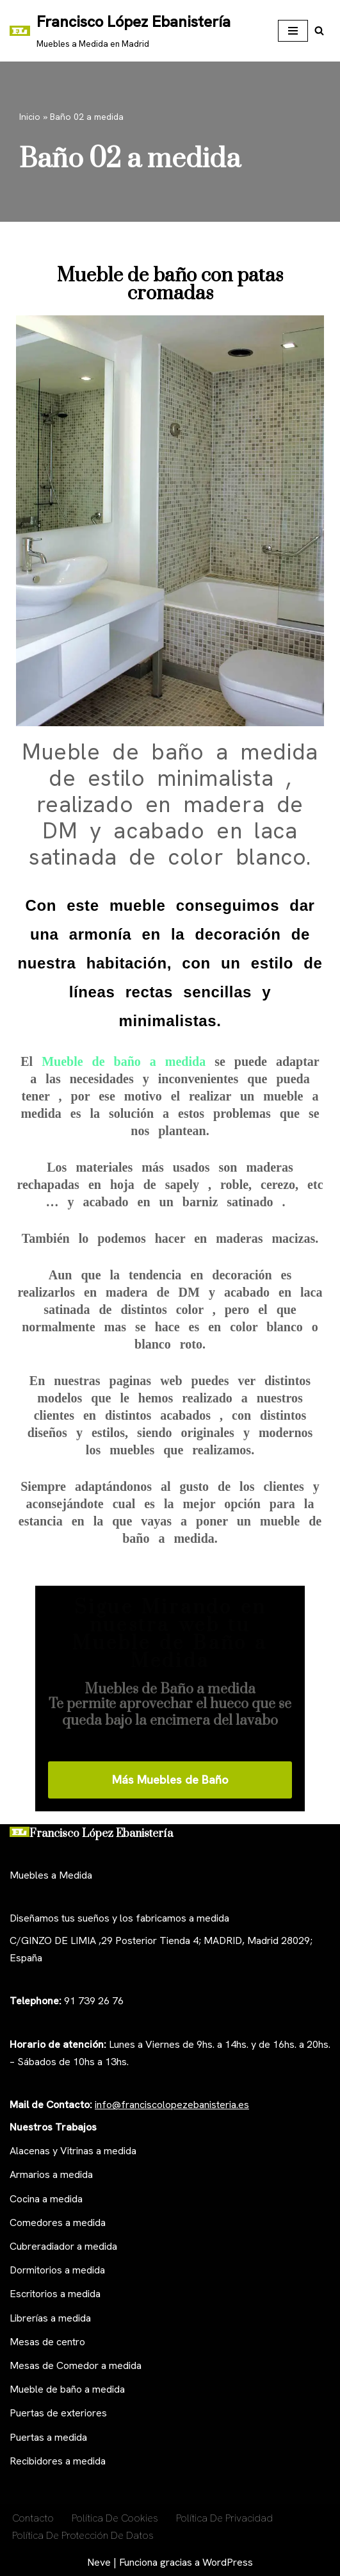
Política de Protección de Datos (83, 2535)
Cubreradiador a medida (63, 2246)
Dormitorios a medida (57, 2270)
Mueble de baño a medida (128, 1061)
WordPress (227, 2562)
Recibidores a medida (58, 2461)
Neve (99, 2562)
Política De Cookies (115, 2518)
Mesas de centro (47, 2341)
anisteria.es (224, 2104)
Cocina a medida (46, 2199)
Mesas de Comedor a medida (76, 2365)
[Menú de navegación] (293, 31)
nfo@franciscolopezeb (148, 2104)
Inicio (29, 116)
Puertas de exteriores (58, 2413)
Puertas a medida (48, 2437)
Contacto (33, 2518)
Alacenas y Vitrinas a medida (73, 2150)
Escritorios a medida (55, 2293)
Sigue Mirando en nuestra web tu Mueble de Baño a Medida (169, 1634)
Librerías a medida (50, 2318)
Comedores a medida (58, 2222)
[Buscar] (319, 30)
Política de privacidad (224, 2518)
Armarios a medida (51, 2174)
